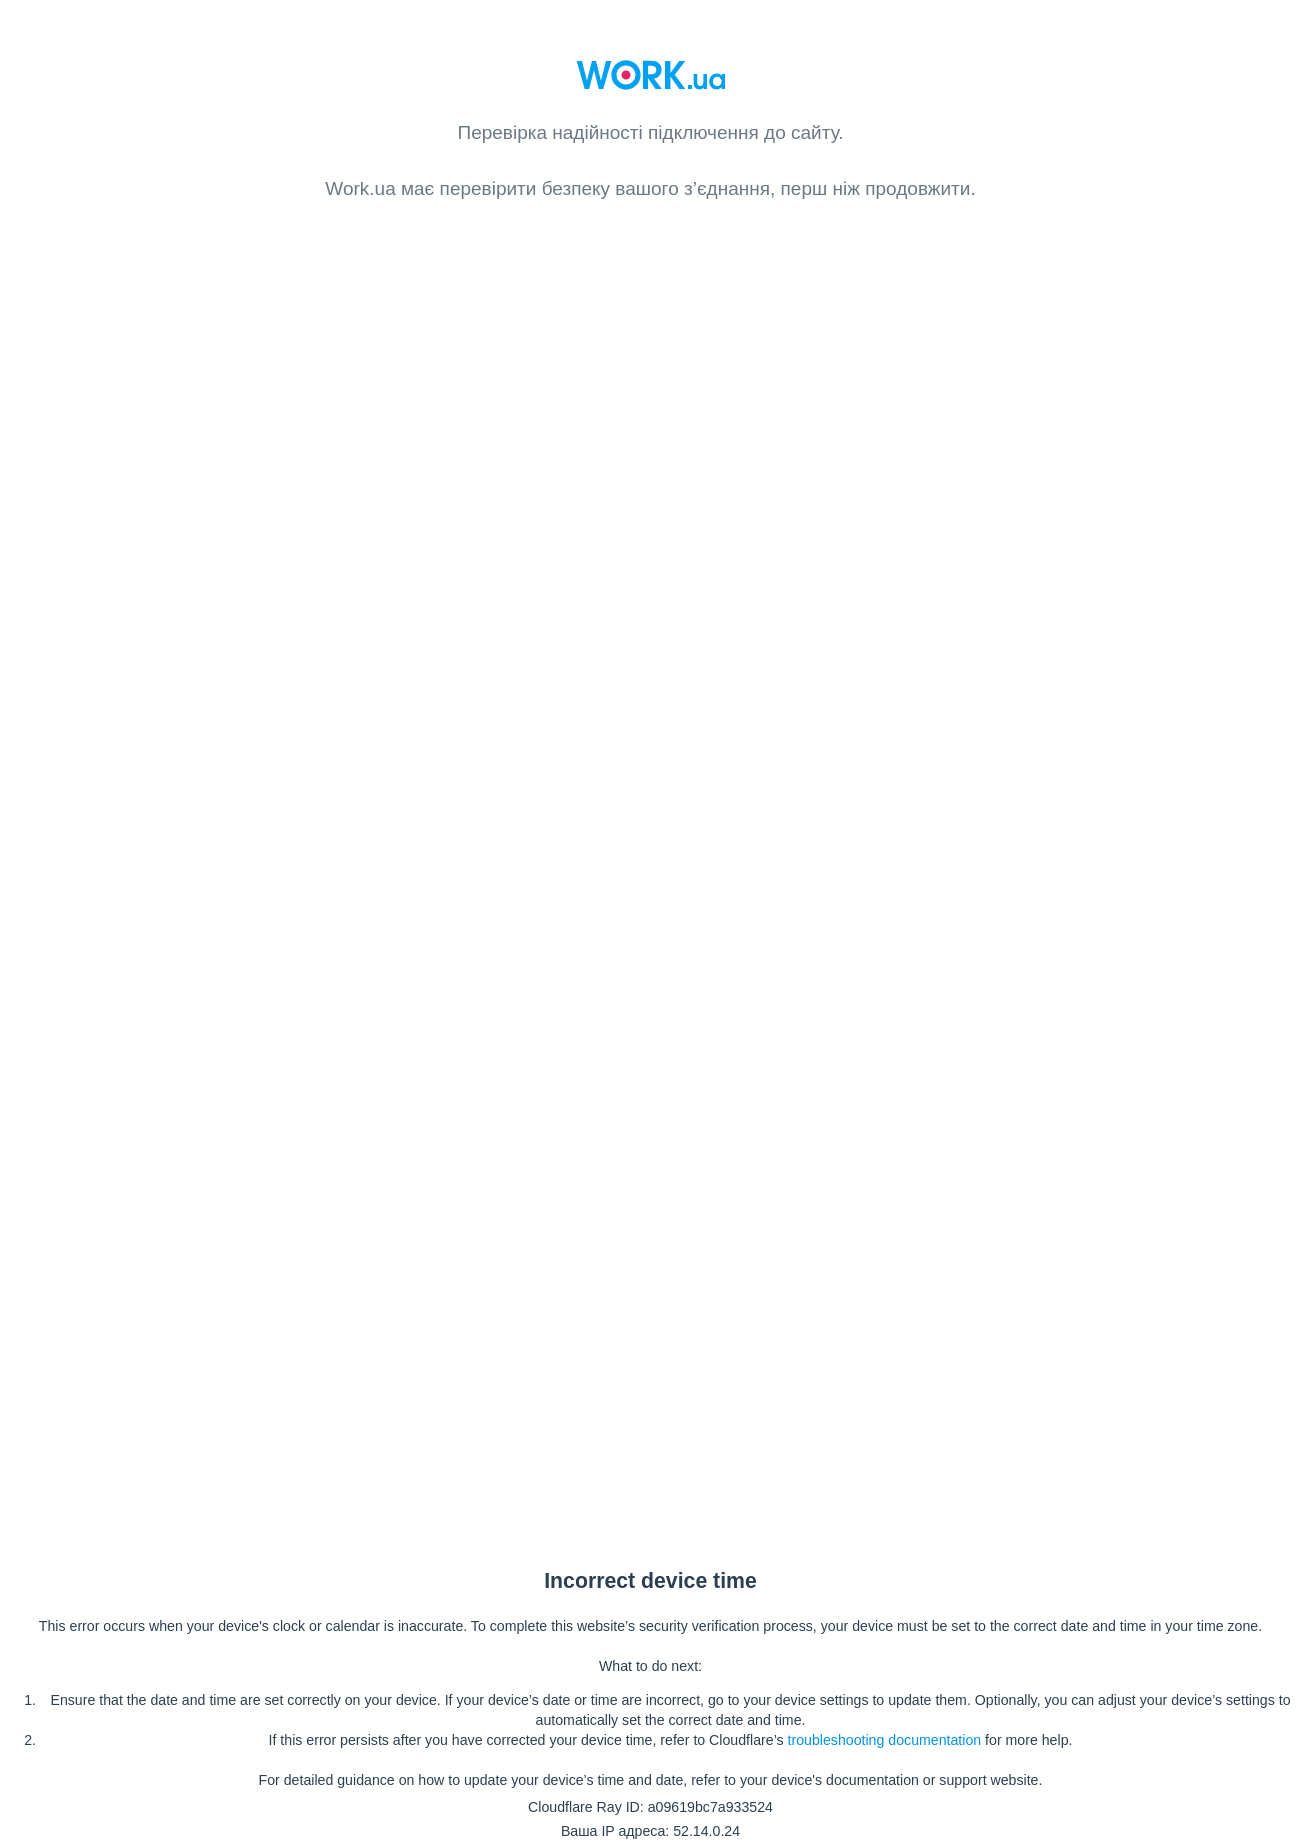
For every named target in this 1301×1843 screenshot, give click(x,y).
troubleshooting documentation (885, 1740)
